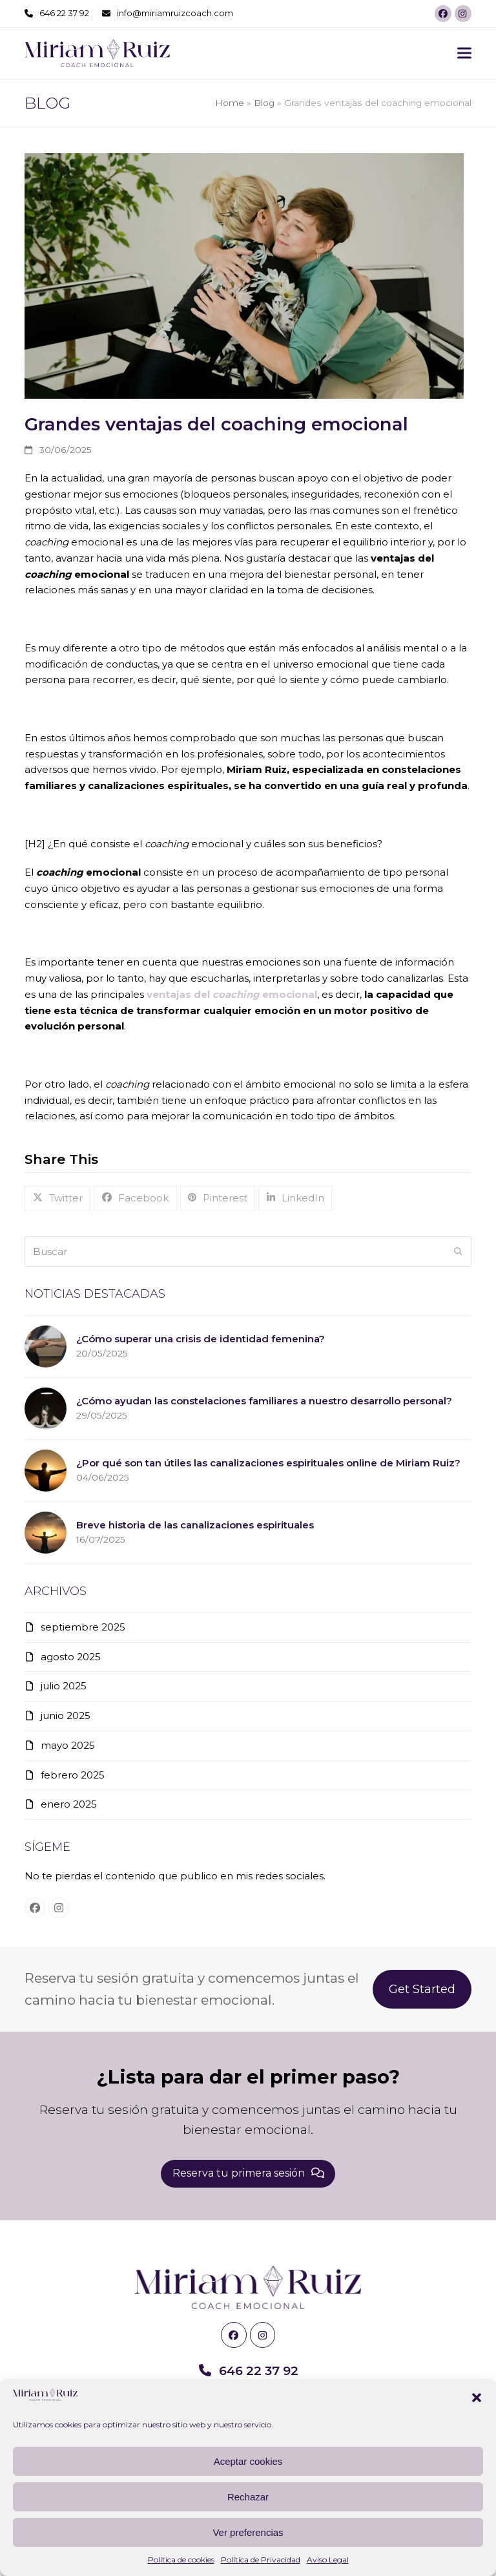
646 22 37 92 (64, 13)
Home (229, 103)
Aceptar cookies (248, 2461)
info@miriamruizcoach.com (175, 13)
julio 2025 (64, 1686)
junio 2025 (65, 1715)
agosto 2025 (71, 1657)
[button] (476, 2397)
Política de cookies (181, 2559)
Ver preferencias (247, 2532)
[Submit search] (458, 1251)
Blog (264, 103)
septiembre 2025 (83, 1627)
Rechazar (248, 2496)
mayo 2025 (68, 1745)
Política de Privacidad (260, 2559)
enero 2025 (69, 1804)
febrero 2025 (73, 1775)
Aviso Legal (328, 2559)
